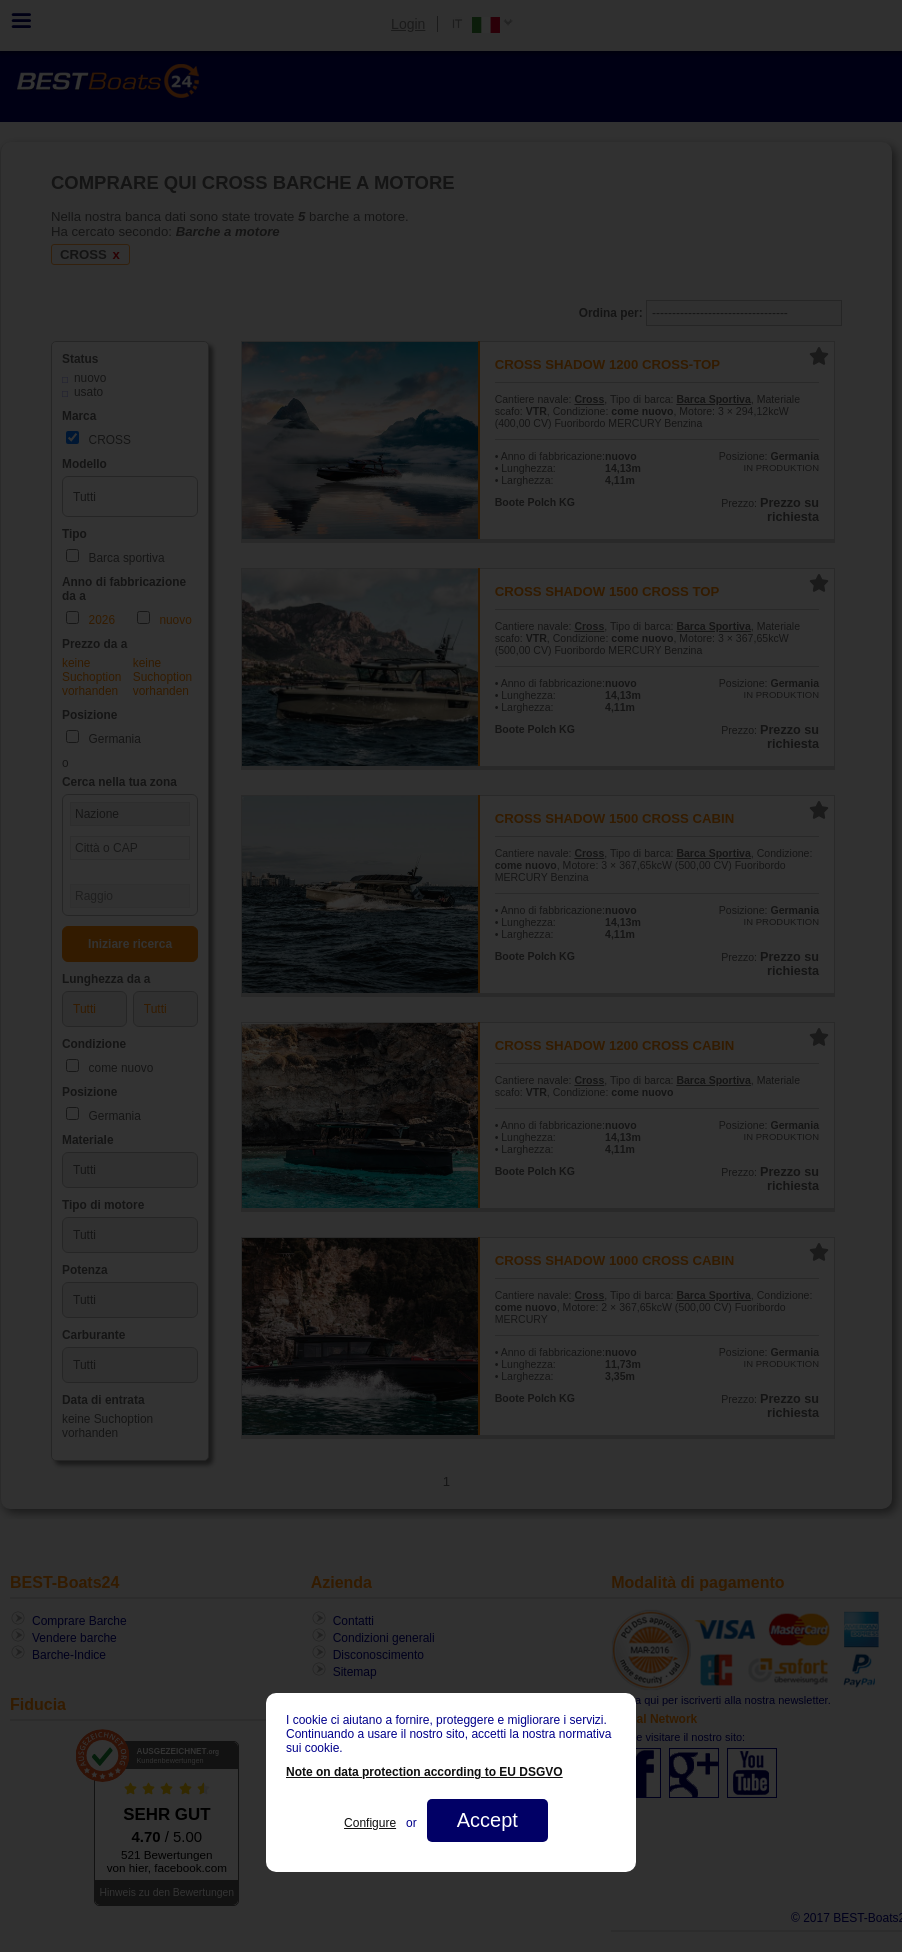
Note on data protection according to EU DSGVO (424, 1772)
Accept (487, 1820)
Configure (370, 1823)
